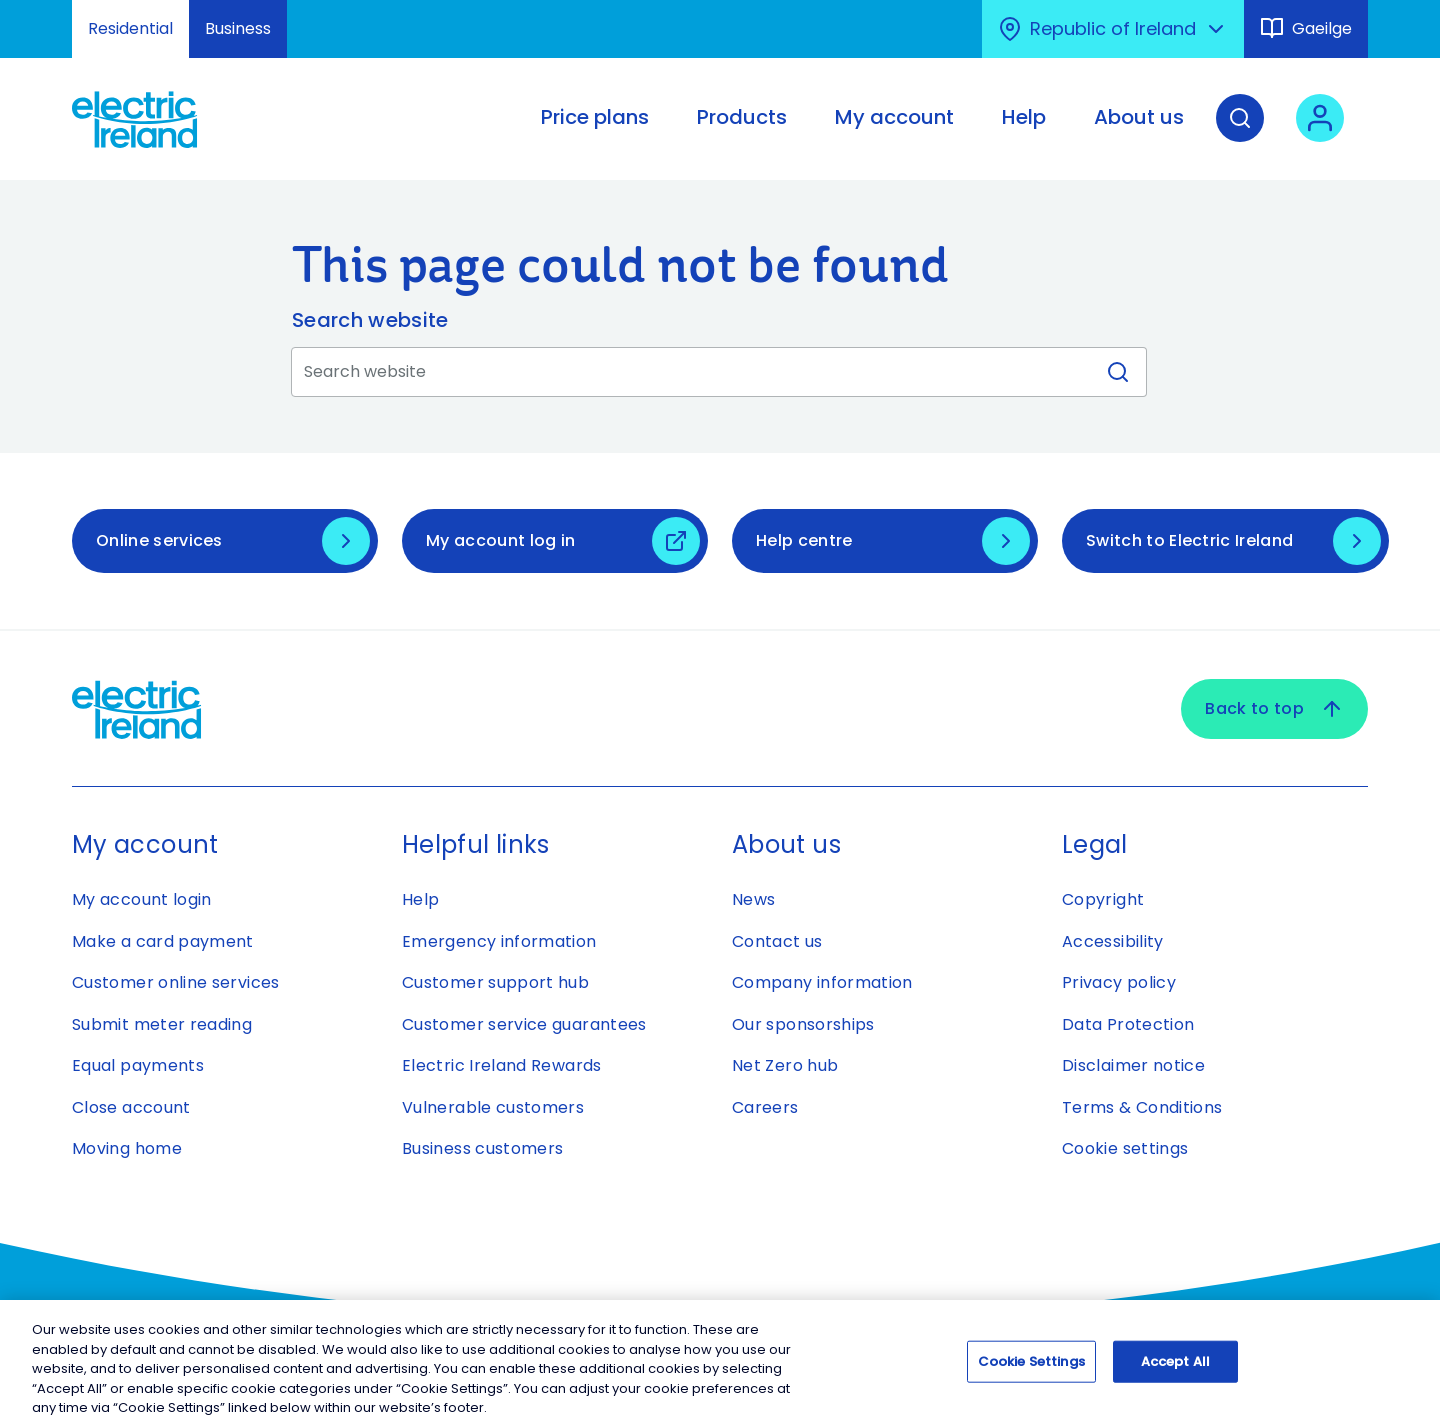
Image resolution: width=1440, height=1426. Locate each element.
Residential (130, 28)
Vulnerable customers (493, 1107)
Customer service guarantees (524, 1024)
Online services (159, 540)
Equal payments (138, 1065)
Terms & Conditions (1142, 1107)
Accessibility (1113, 941)
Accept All (1175, 1371)
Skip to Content (32, 12)
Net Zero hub (785, 1065)
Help (420, 899)
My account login (142, 899)
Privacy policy (1119, 982)
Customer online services (176, 982)
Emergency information (499, 941)
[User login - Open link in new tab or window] (1320, 133)
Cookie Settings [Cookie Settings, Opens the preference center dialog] (1031, 1371)
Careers (765, 1107)
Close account (131, 1107)
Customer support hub (495, 982)
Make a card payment (163, 941)
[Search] (1240, 133)
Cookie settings (1125, 1148)
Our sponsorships (803, 1024)
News (753, 899)
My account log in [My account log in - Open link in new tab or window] (500, 540)
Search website (370, 320)
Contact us (777, 941)
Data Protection (1128, 1024)
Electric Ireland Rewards (502, 1065)
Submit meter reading (162, 1024)
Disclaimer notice (1133, 1065)
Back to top (1274, 709)
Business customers (482, 1148)
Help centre (804, 540)
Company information (822, 982)
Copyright (1103, 899)
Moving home (127, 1148)
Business (238, 28)
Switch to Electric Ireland (1189, 540)
